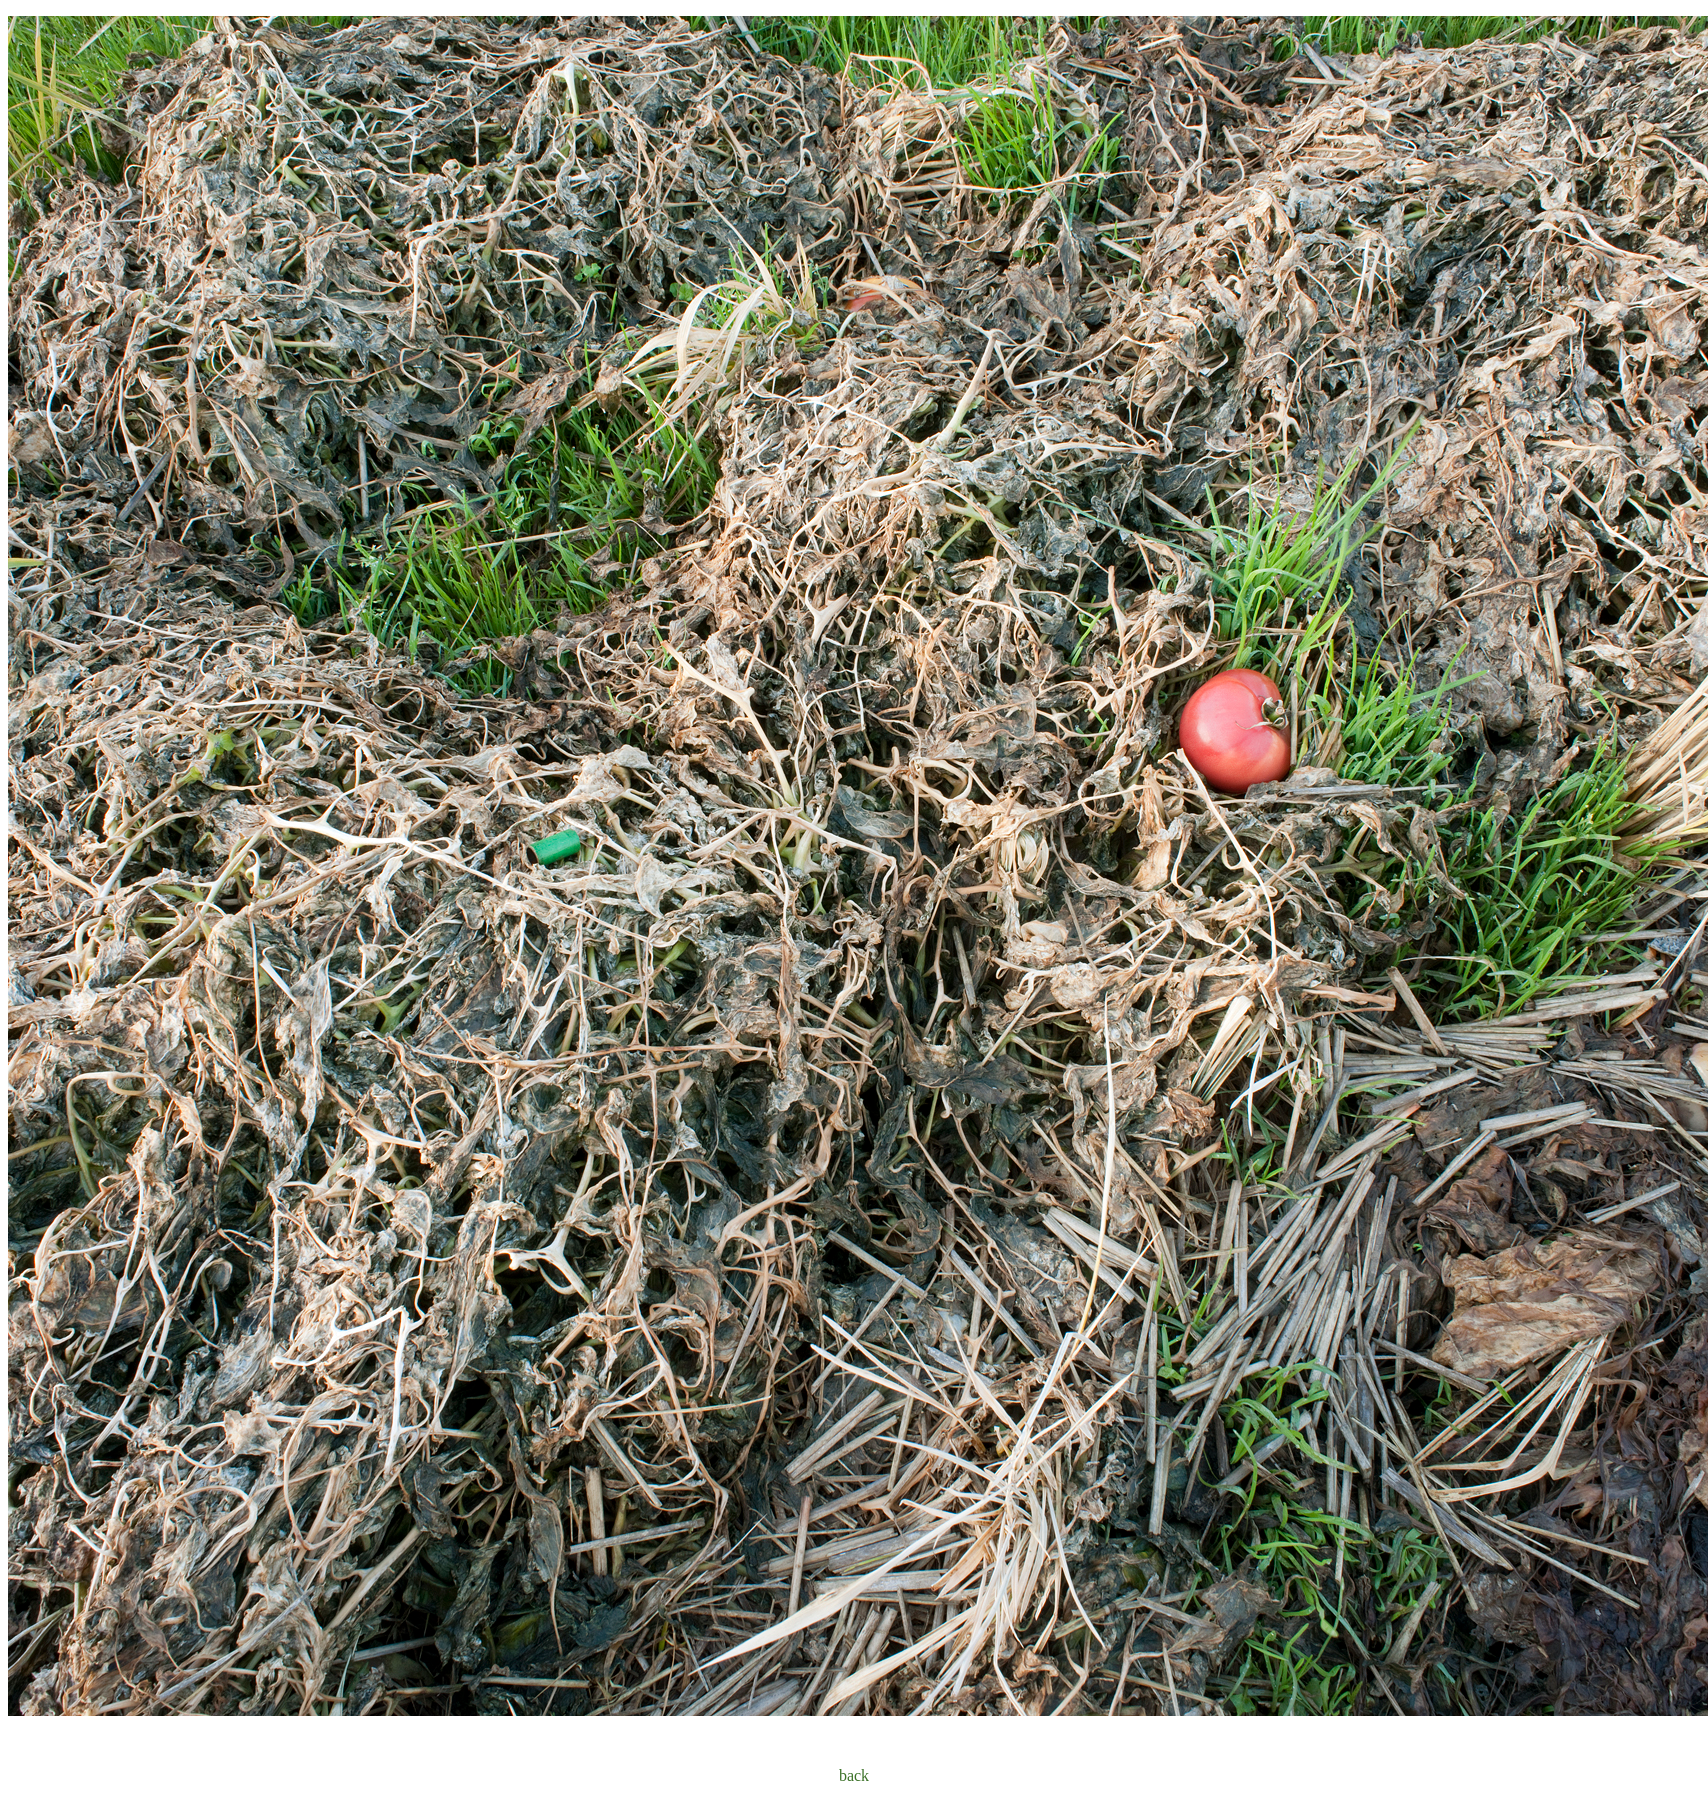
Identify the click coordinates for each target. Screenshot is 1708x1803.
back (854, 1775)
